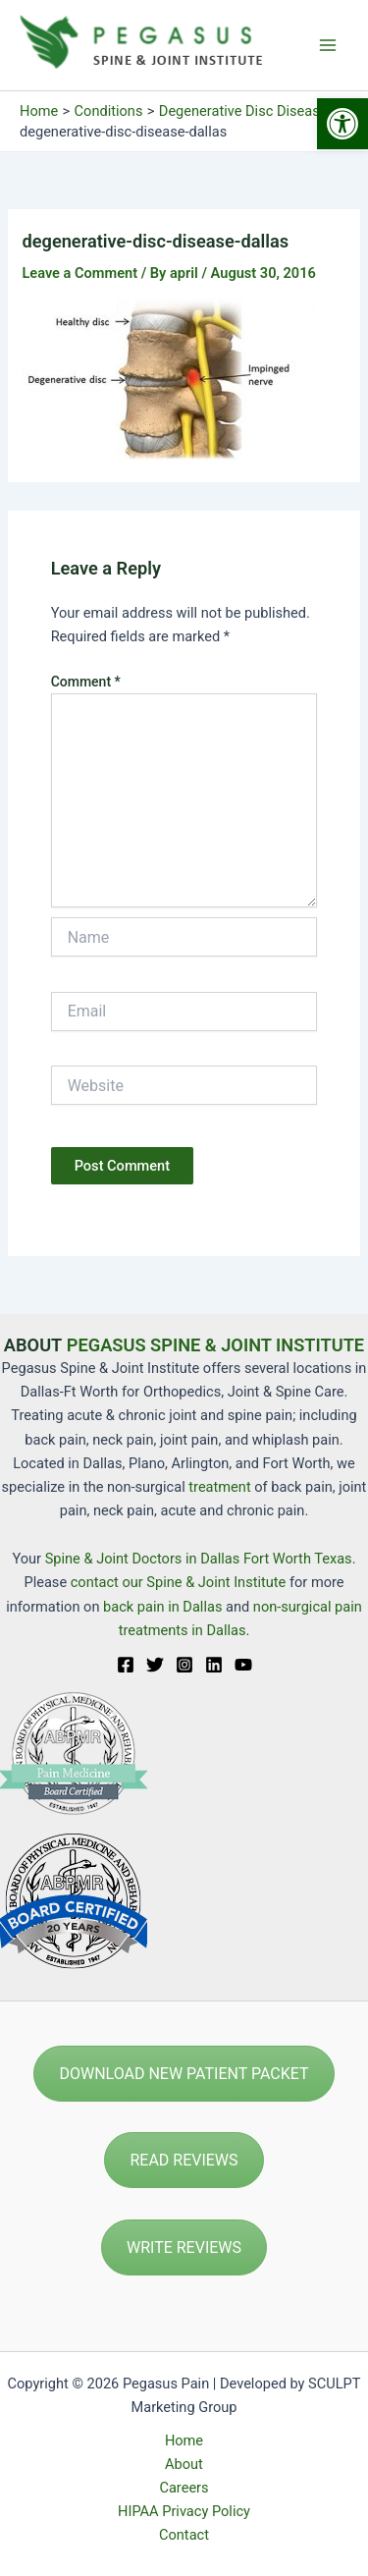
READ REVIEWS (183, 2160)
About (184, 2464)
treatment (219, 1487)
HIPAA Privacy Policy (184, 2511)
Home (184, 2440)
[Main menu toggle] (327, 45)
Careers (183, 2487)
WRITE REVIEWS (184, 2247)
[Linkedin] (214, 1664)
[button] (342, 123)
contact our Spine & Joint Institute (179, 1582)
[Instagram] (184, 1664)
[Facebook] (125, 1664)
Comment (86, 681)
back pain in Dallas (164, 1607)
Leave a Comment (79, 273)
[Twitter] (155, 1664)
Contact (184, 2535)
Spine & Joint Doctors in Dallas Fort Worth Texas (198, 1558)
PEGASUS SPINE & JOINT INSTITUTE (215, 1345)
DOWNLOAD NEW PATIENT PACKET (183, 2073)
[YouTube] (243, 1664)
